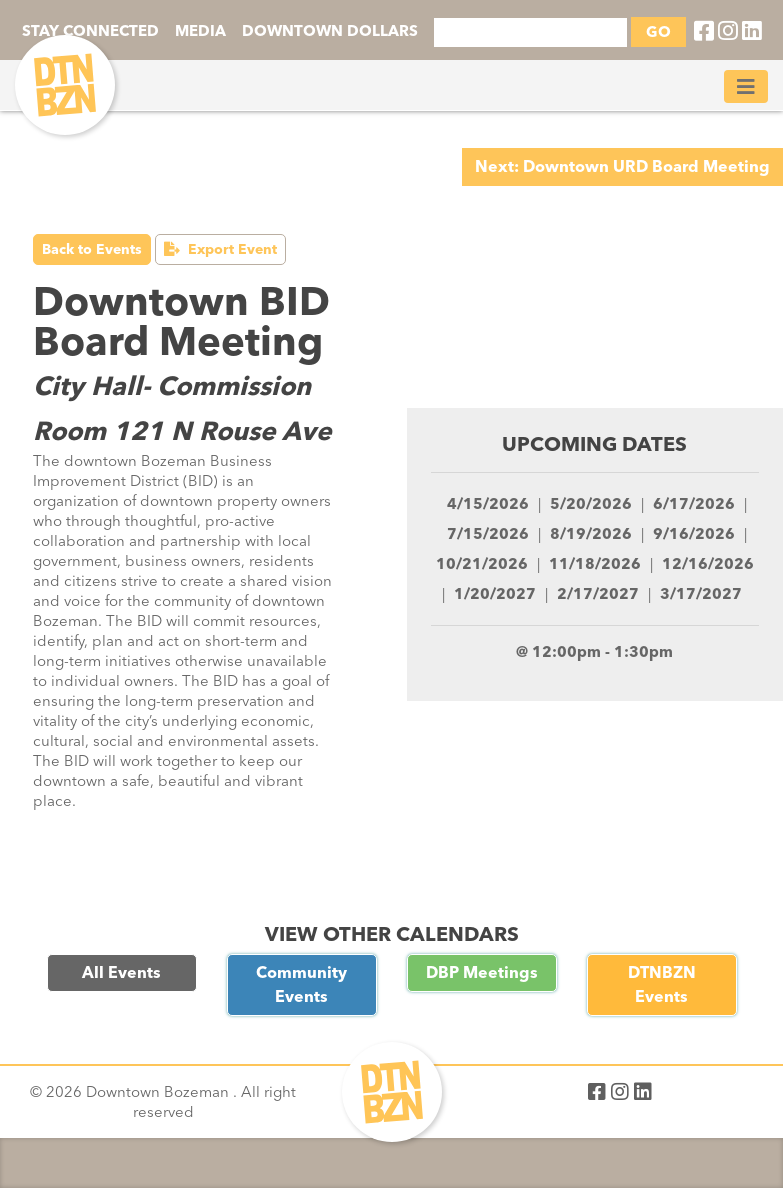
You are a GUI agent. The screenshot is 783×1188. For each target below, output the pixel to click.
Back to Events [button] (92, 249)
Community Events (301, 984)
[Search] (530, 32)
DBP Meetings (482, 972)
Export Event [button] (220, 249)
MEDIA (200, 31)
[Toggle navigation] (746, 86)
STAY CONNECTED (90, 31)
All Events (121, 972)
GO (658, 32)
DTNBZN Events (662, 984)
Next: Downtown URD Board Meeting (622, 166)
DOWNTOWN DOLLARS (330, 31)
